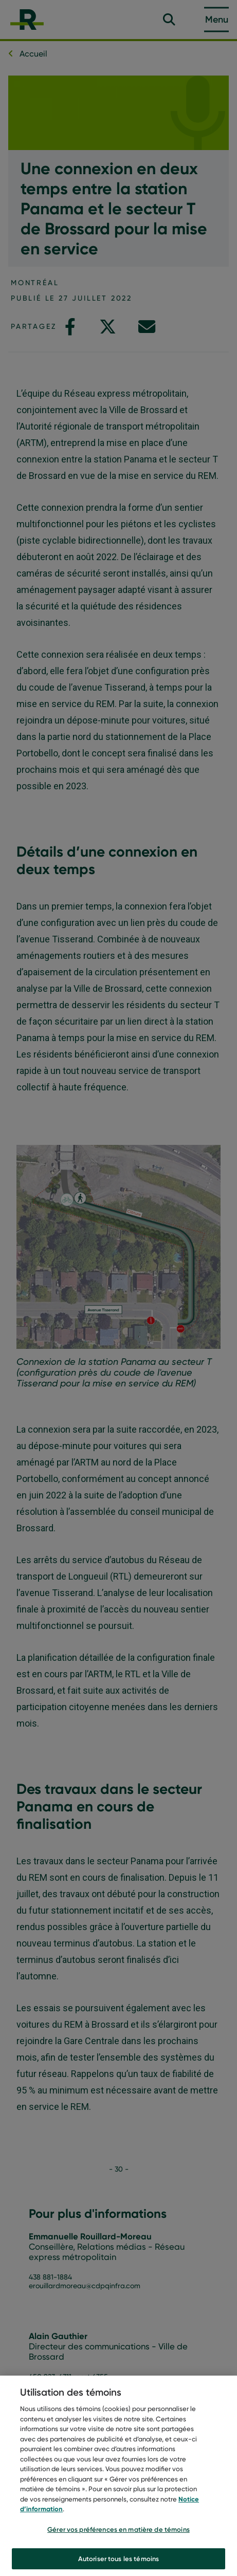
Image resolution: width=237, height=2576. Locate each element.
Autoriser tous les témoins (118, 2563)
